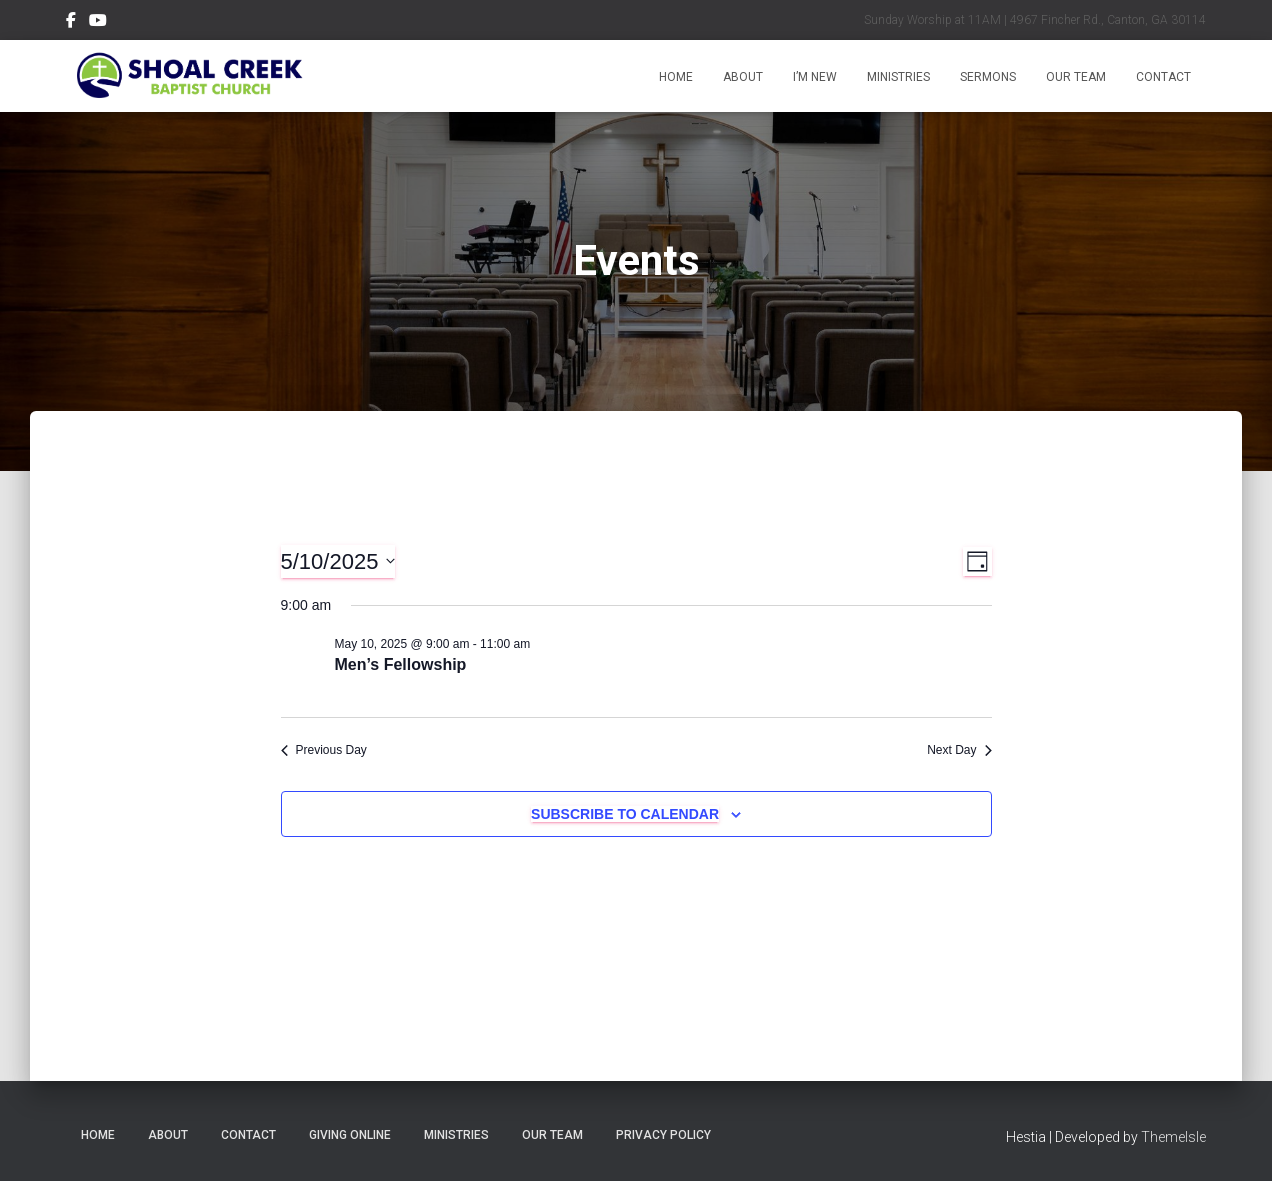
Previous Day (324, 750)
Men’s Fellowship (401, 664)
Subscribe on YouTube (98, 23)
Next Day (959, 750)
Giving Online (350, 1135)
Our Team (1076, 77)
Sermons (988, 77)
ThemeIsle (1173, 1137)
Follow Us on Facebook (71, 23)
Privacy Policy (663, 1135)
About (743, 77)
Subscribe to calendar (625, 814)
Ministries (898, 77)
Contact (1163, 77)
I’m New (815, 77)
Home (676, 77)
